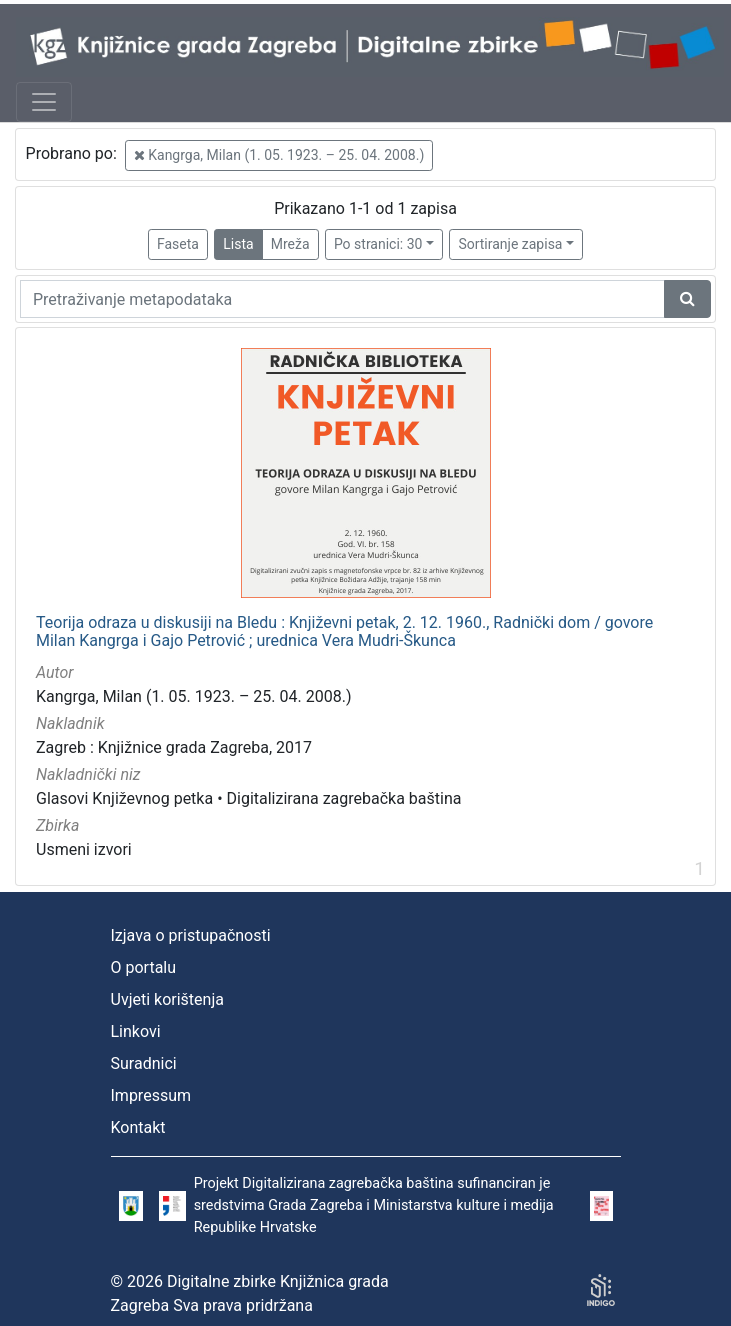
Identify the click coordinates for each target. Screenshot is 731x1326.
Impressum (151, 1095)
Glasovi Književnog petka (124, 798)
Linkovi (136, 1031)
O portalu (144, 967)
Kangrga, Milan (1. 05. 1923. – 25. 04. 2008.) (279, 155)
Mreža (290, 244)
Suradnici (144, 1063)
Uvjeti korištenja (167, 999)
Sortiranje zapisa (510, 244)
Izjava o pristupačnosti (191, 935)
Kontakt (138, 1127)
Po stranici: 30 (378, 244)
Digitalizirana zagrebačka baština (344, 798)
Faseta (178, 244)
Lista (238, 244)
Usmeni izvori (84, 849)
